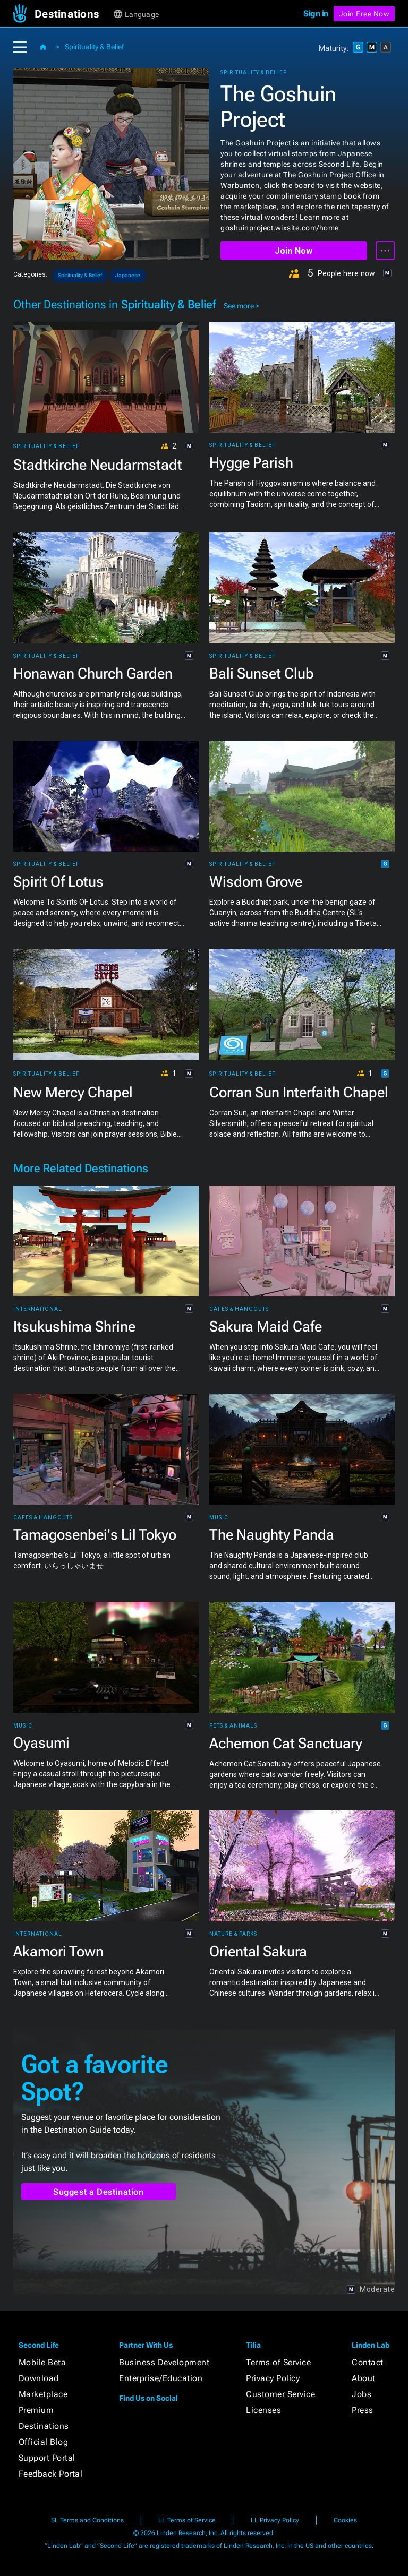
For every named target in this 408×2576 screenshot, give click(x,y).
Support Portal (47, 2458)
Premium (36, 2410)
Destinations (44, 2426)
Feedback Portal (51, 2474)
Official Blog (44, 2442)
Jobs (361, 2394)
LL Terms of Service (187, 2520)
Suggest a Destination (98, 2192)
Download (39, 2378)
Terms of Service (278, 2362)
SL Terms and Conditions (87, 2520)
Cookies (345, 2520)
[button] (73, 13)
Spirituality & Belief (94, 46)
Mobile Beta (42, 2362)
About (364, 2378)
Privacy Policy (273, 2378)
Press (362, 2410)
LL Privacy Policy (275, 2520)
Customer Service (280, 2394)
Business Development (164, 2362)
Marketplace (43, 2394)
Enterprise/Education (160, 2378)
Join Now (293, 251)
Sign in (315, 13)
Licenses (263, 2410)
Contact (368, 2362)
